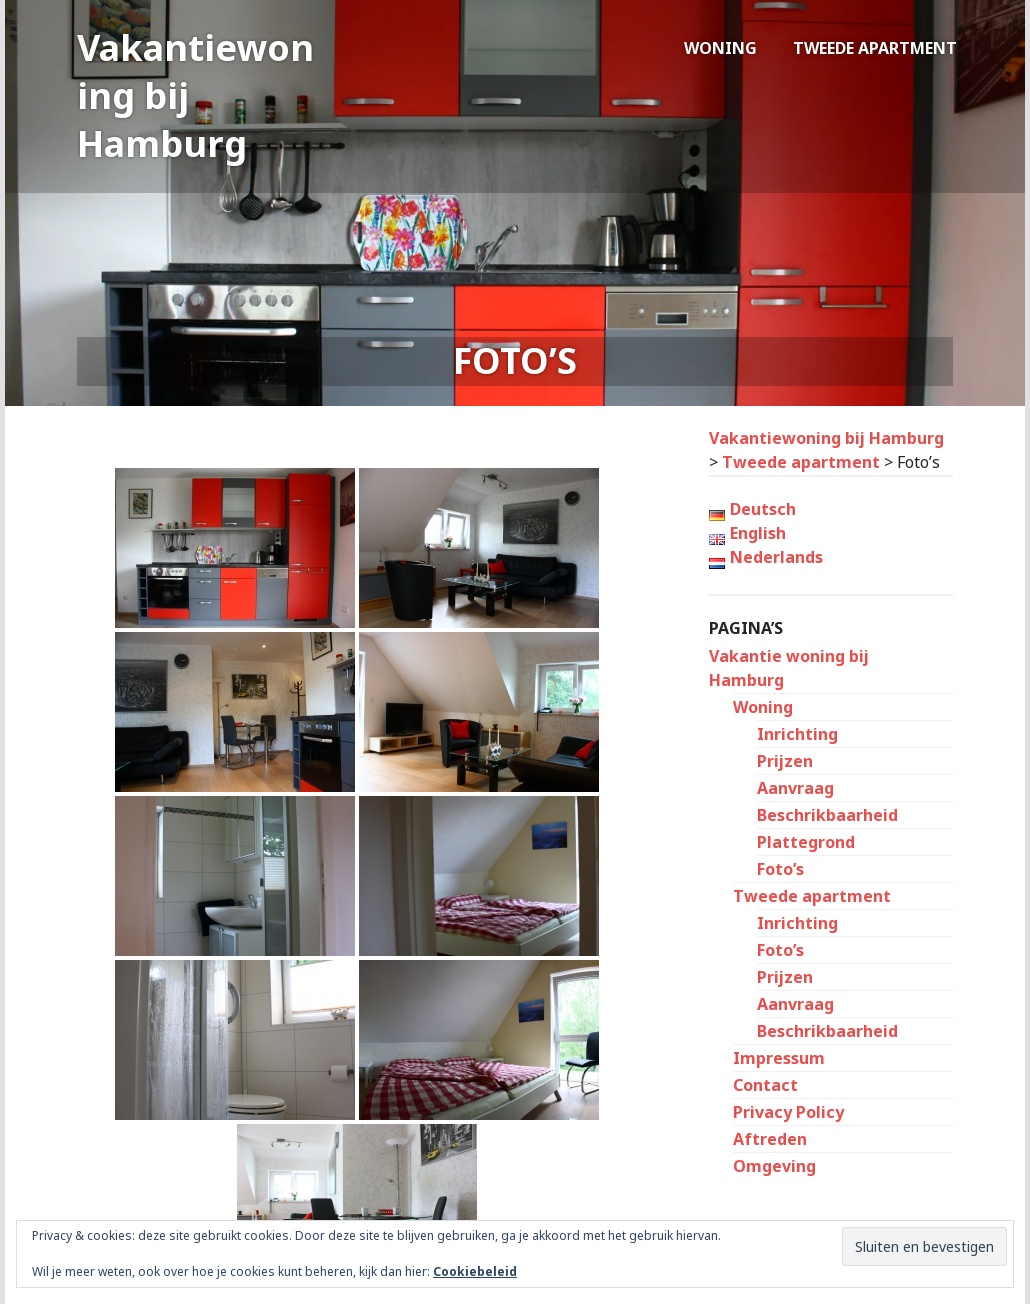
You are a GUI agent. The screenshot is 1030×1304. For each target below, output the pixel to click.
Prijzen (785, 761)
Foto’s (780, 869)
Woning (720, 48)
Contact (765, 1085)
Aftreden (770, 1139)
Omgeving (774, 1166)
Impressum (779, 1058)
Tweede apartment (875, 48)
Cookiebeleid (475, 1271)
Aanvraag (795, 788)
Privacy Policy (788, 1112)
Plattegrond (806, 842)
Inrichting (797, 734)
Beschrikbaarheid (827, 815)
